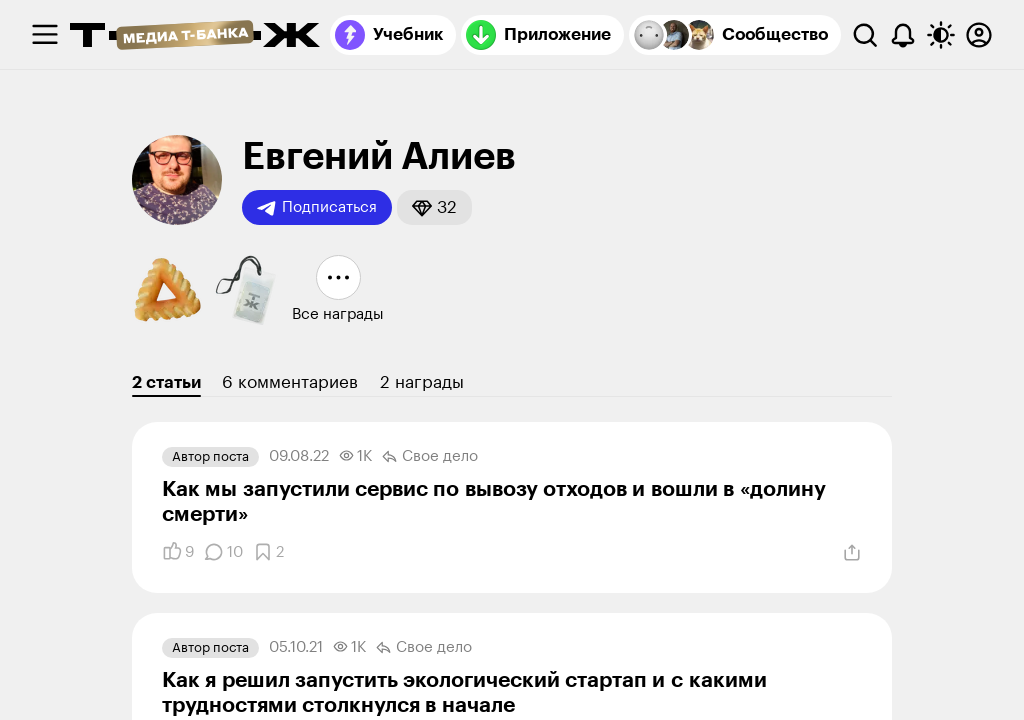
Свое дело (430, 457)
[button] (434, 207)
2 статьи (166, 382)
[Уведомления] (903, 35)
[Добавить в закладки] (268, 552)
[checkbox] (45, 35)
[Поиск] (865, 35)
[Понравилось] (178, 552)
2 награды (422, 382)
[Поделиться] (852, 553)
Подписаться (317, 208)
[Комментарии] (223, 552)
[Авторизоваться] (979, 35)
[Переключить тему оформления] (941, 35)
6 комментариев (290, 382)
